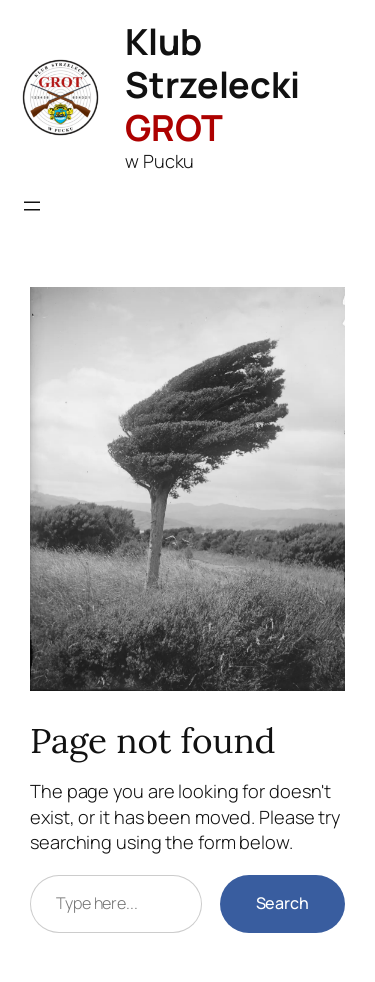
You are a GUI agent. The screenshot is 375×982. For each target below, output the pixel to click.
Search (282, 903)
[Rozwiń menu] (32, 206)
